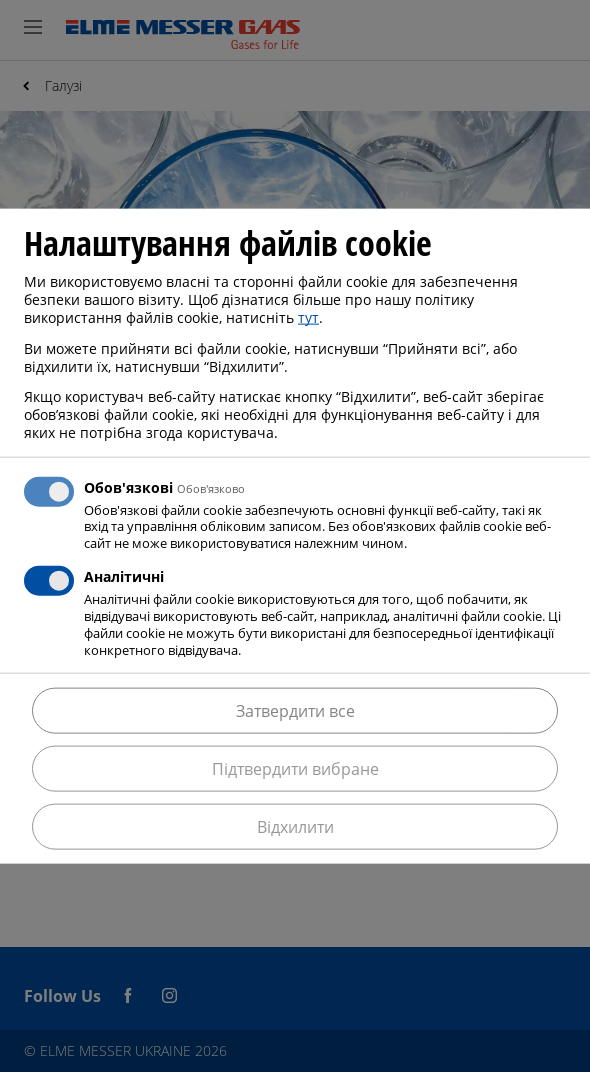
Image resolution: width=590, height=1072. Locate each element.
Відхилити (295, 826)
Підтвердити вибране (295, 768)
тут (308, 317)
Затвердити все (295, 710)
